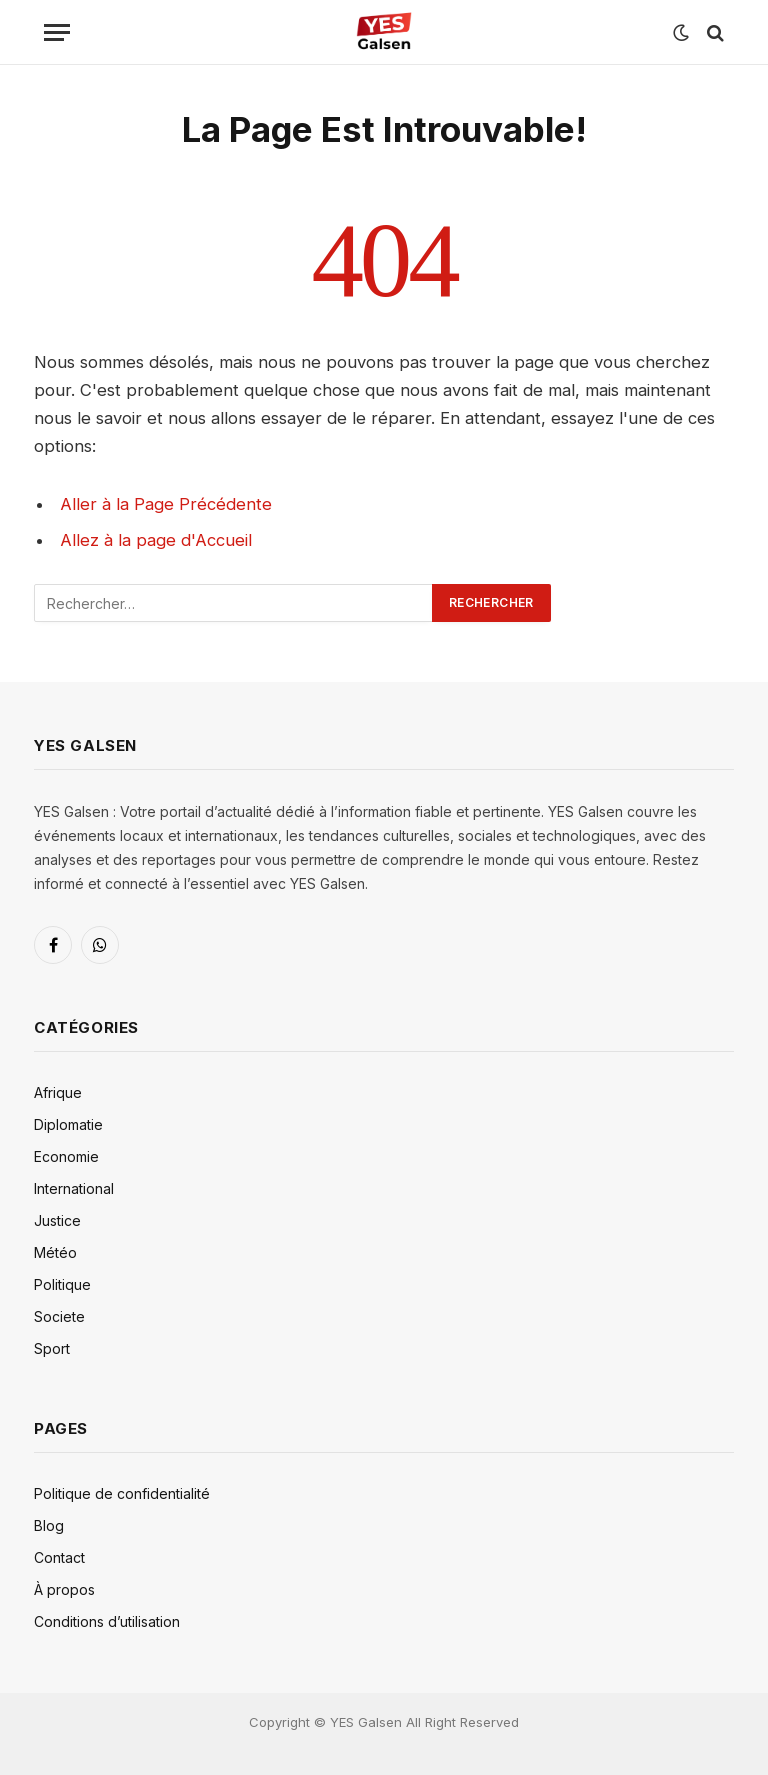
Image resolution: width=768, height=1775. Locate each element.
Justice (57, 1220)
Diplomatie (68, 1124)
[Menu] (57, 32)
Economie (66, 1156)
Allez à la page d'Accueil (156, 540)
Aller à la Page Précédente (166, 504)
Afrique (58, 1092)
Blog (49, 1525)
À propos (64, 1589)
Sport (52, 1348)
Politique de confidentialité (122, 1493)
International (74, 1188)
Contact (59, 1557)
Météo (55, 1252)
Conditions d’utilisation (107, 1621)
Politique (62, 1284)
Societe (59, 1316)
